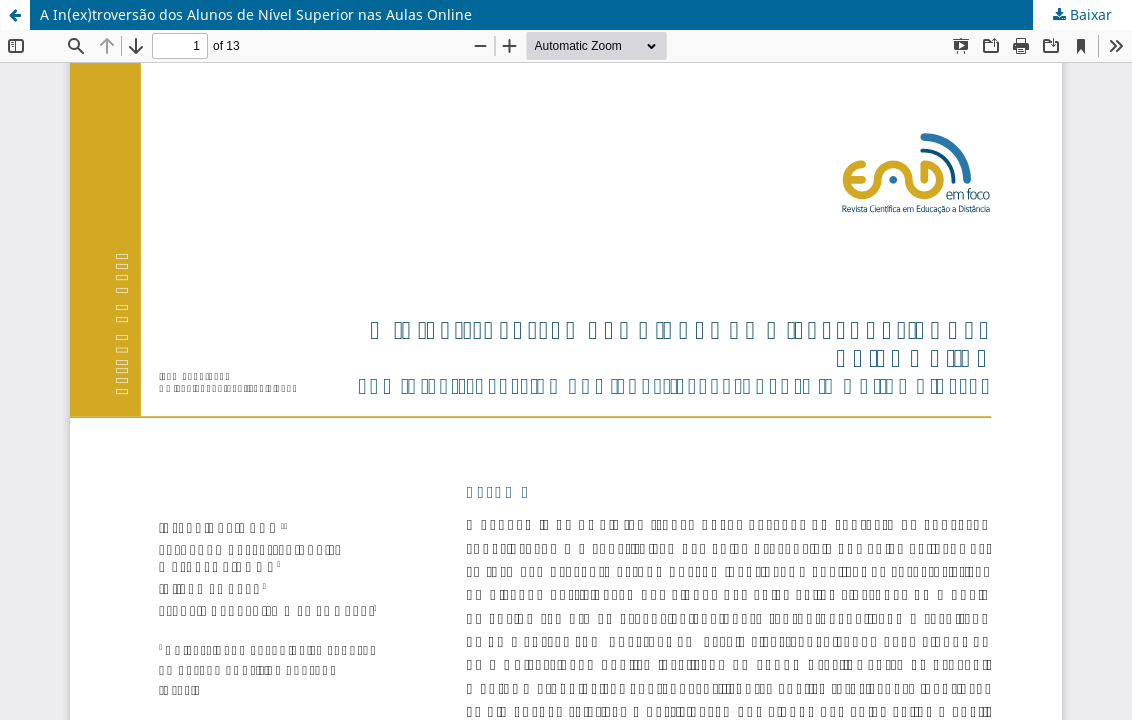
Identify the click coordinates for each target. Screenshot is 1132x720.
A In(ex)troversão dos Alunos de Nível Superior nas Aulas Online (256, 14)
